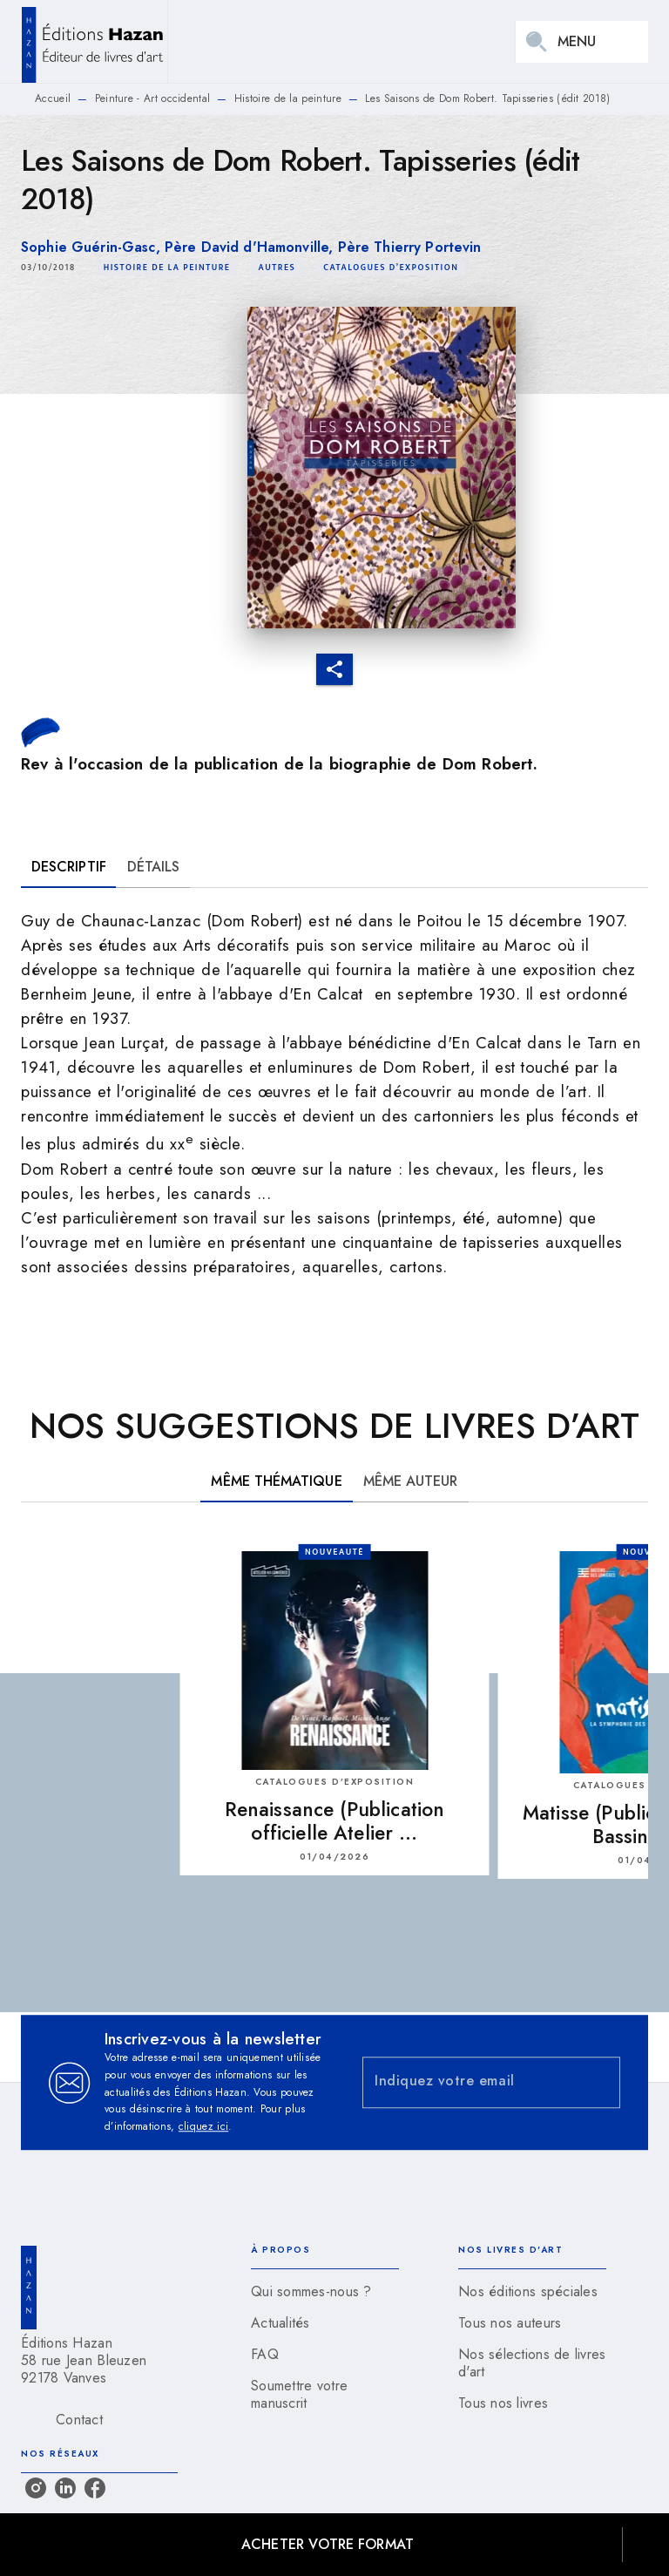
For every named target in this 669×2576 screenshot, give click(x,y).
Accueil (53, 98)
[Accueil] (94, 41)
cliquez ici (203, 2127)
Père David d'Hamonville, (251, 247)
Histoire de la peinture (287, 98)
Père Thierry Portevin (410, 247)
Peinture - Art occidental (153, 98)
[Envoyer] (599, 2083)
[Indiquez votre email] (469, 2082)
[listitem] (36, 2488)
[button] (167, 267)
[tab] (69, 867)
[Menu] (582, 42)
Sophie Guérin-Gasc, (93, 247)
